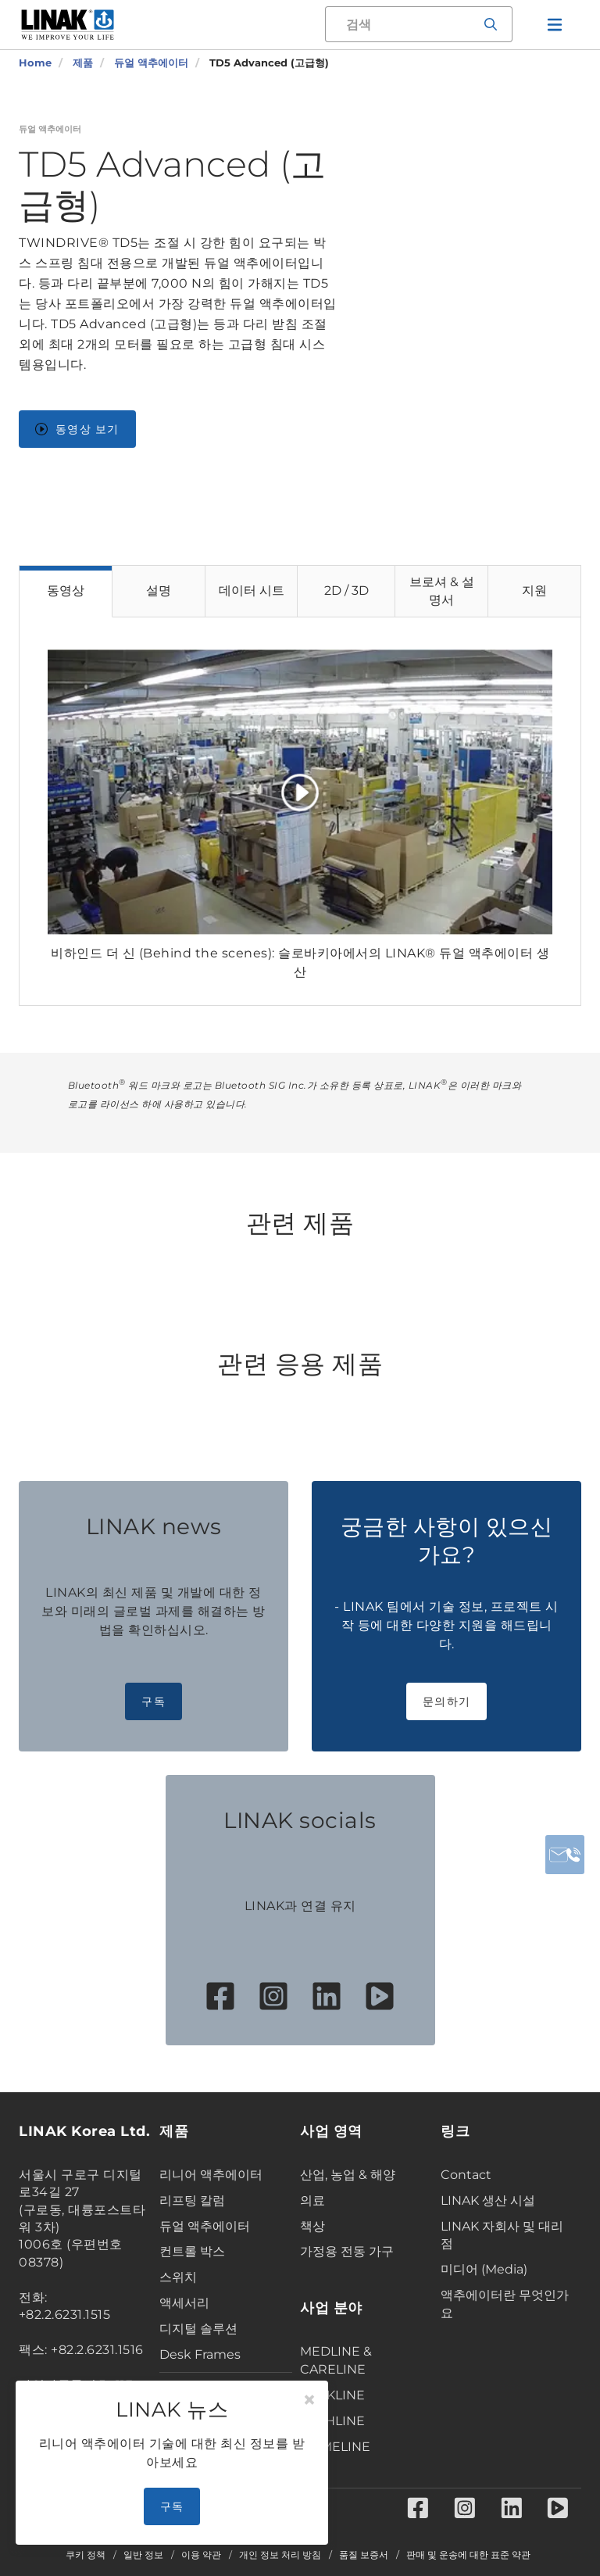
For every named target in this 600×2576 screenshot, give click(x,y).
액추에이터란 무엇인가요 (505, 2304)
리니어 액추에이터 (210, 2174)
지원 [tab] (534, 590)
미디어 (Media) (484, 2269)
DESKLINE (332, 2395)
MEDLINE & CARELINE (336, 2360)
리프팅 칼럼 (192, 2200)
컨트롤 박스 (192, 2251)
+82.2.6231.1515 (65, 2314)
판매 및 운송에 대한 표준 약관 (468, 2554)
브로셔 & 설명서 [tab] (441, 590)
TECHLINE (332, 2420)
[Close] (309, 2400)
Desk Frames (200, 2354)
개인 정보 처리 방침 (280, 2554)
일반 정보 (143, 2554)
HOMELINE (335, 2446)
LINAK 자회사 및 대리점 (502, 2235)
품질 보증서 (363, 2554)
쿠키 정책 (85, 2554)
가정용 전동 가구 (347, 2251)
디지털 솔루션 (198, 2328)
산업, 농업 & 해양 (347, 2174)
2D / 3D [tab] (346, 590)
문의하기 (446, 1701)
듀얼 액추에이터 (204, 2226)
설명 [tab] (158, 590)
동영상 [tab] (65, 590)
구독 (153, 1701)
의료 (312, 2200)
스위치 (178, 2277)
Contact (466, 2174)
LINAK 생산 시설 (488, 2200)
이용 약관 (201, 2554)
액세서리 (184, 2302)
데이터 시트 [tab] (251, 590)
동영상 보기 (77, 429)
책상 (312, 2226)
